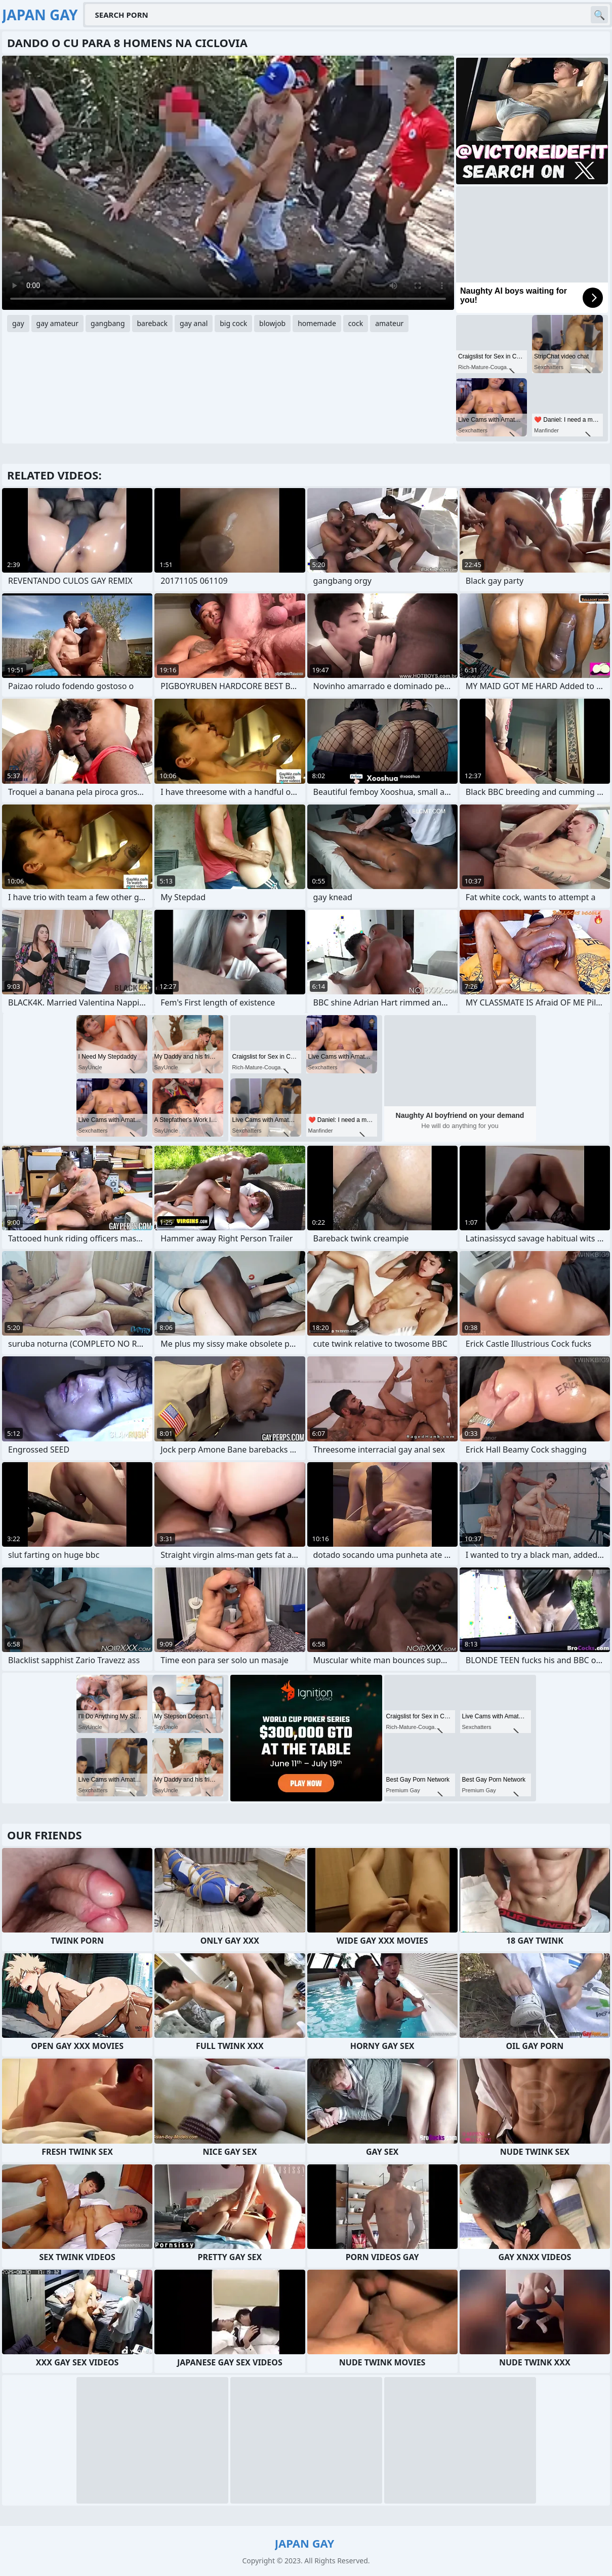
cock (355, 323)
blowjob (272, 323)
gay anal (194, 323)
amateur (389, 323)
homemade (317, 323)
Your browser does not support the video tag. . (228, 183)
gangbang (108, 323)
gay (18, 323)
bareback (152, 323)
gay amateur (57, 323)
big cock (233, 323)
